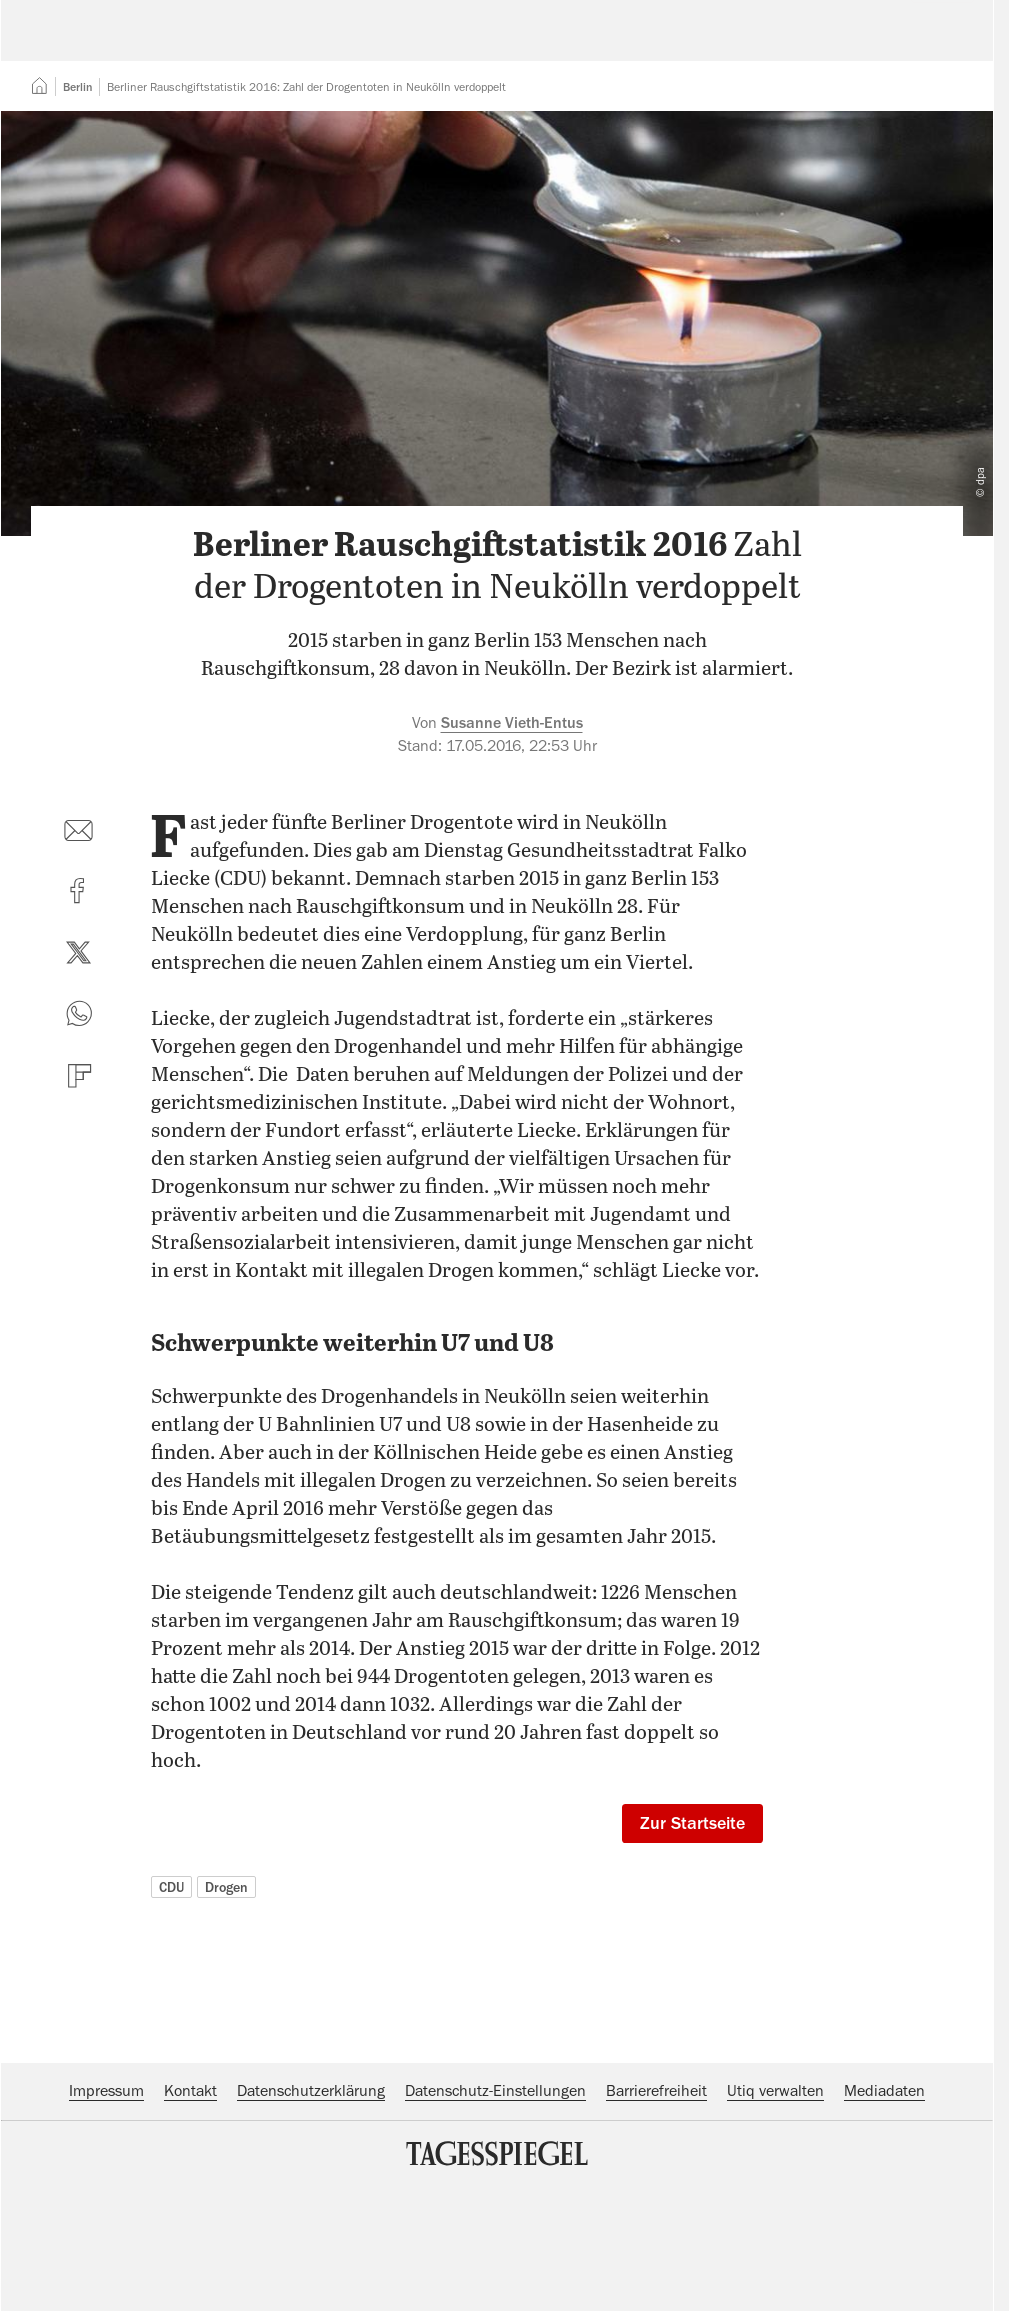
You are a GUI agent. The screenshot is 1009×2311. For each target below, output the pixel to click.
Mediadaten (884, 2213)
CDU (171, 2009)
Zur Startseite (692, 1945)
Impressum (106, 2213)
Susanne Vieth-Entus (512, 845)
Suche (702, 45)
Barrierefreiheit (656, 2213)
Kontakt (190, 2213)
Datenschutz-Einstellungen (495, 2213)
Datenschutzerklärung (311, 2213)
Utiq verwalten (775, 2213)
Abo (930, 45)
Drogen (226, 2009)
